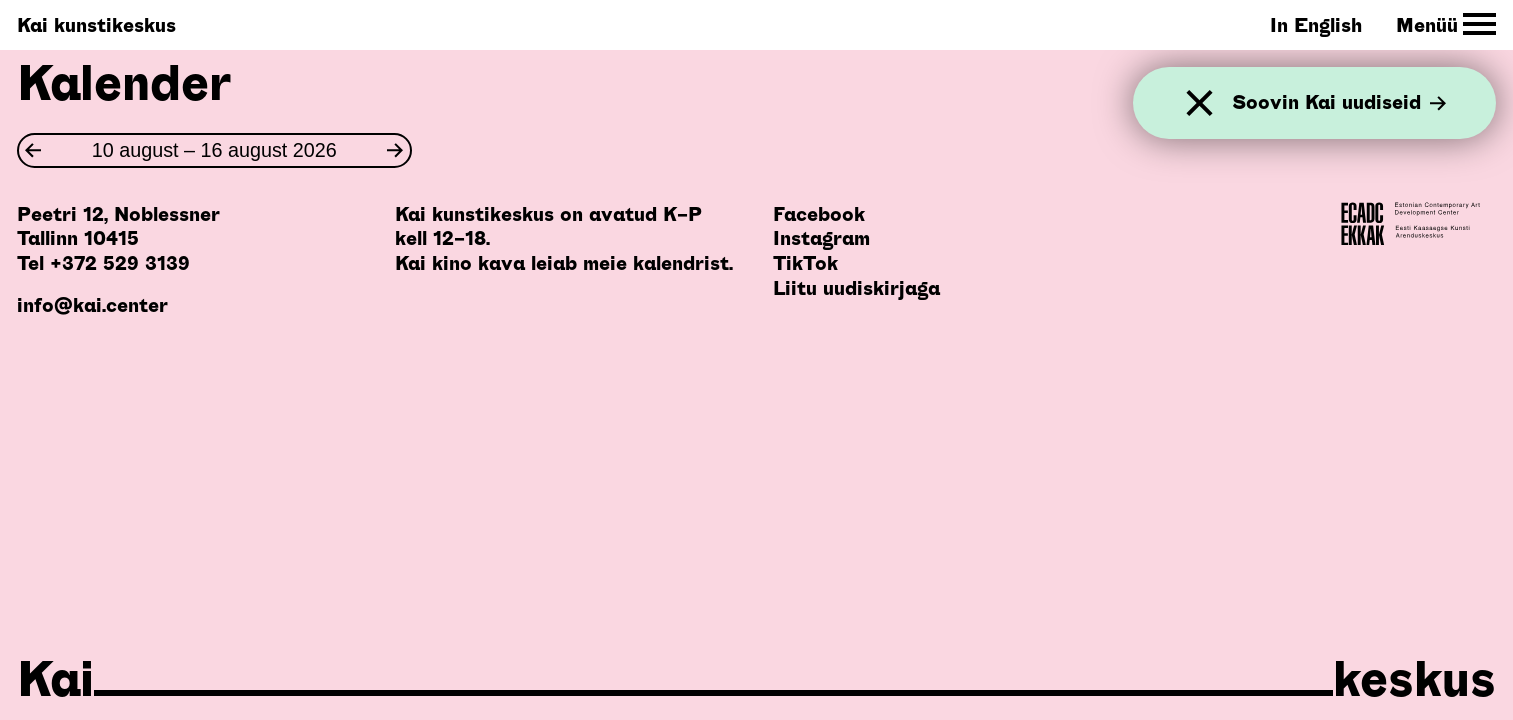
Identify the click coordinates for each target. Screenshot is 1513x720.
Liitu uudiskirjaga (856, 288)
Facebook (819, 214)
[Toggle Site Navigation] (1446, 25)
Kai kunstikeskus (96, 25)
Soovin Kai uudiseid (1339, 103)
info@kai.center (92, 305)
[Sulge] (1199, 103)
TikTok (805, 263)
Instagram (821, 238)
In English (1316, 25)
